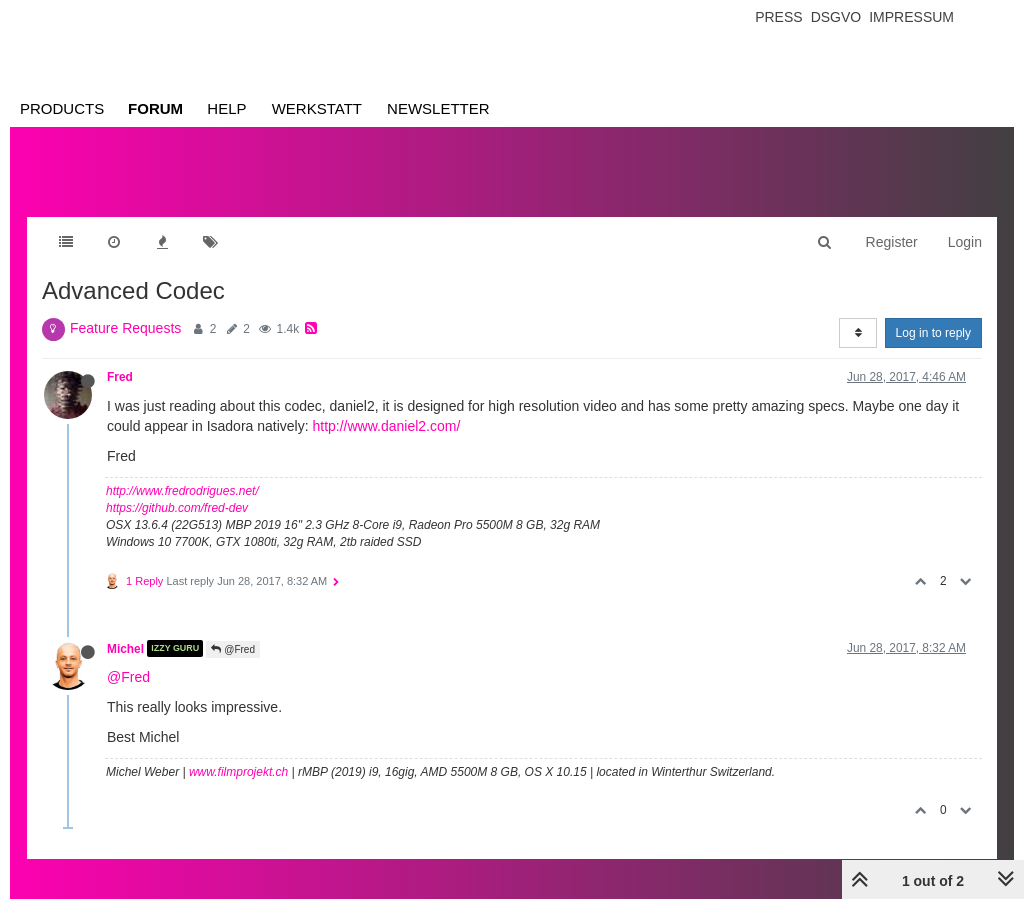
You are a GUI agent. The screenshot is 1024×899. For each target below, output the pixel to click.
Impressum (911, 17)
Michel (125, 648)
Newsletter (438, 108)
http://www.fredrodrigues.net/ (182, 491)
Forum (155, 108)
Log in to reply (933, 333)
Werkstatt (317, 108)
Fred (120, 377)
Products (62, 108)
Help (226, 108)
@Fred (233, 649)
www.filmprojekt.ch (238, 772)
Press (778, 17)
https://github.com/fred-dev (177, 508)
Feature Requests (125, 328)
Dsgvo (836, 17)
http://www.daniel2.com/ (386, 426)
